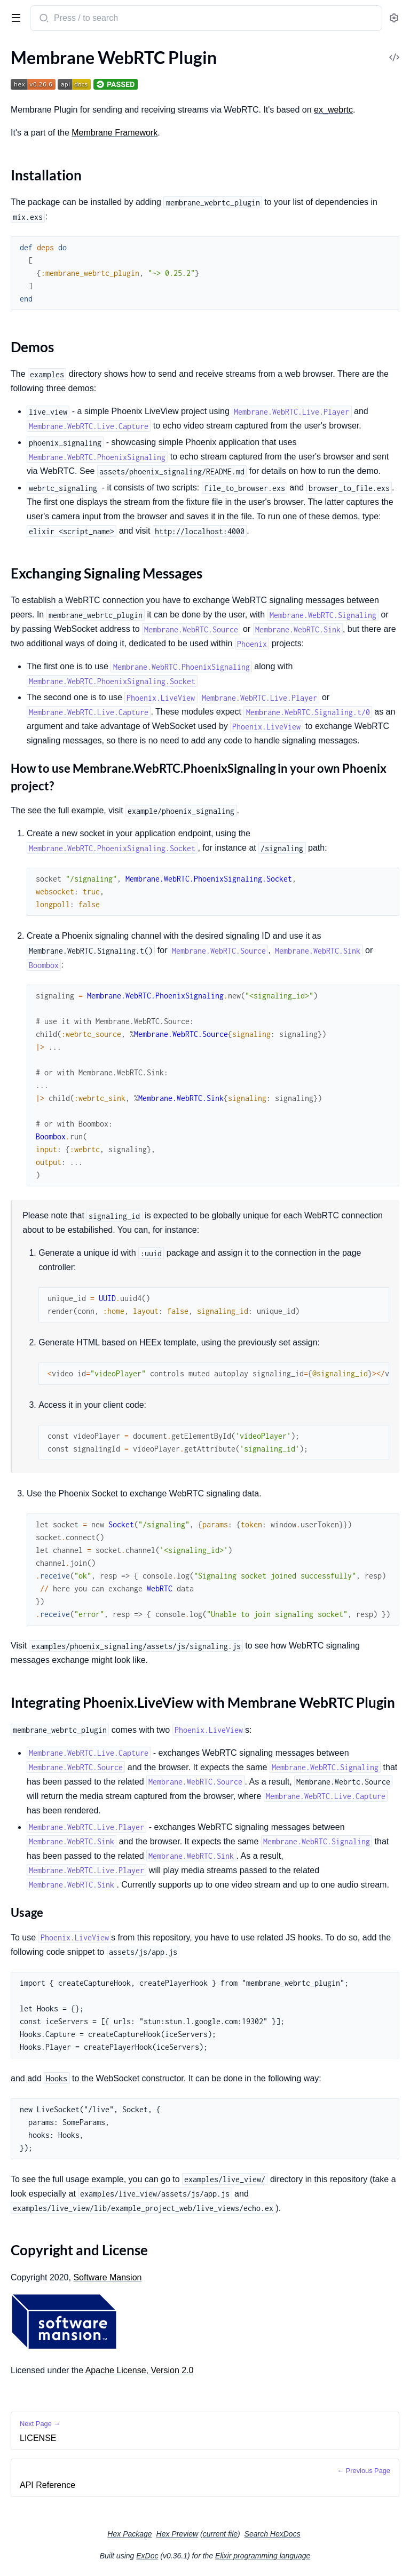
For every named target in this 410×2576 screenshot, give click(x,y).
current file (220, 2534)
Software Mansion (107, 2277)
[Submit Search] (43, 19)
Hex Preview (177, 2534)
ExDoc (147, 2555)
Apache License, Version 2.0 (139, 2370)
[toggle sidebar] (14, 17)
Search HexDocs (273, 2534)
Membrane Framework (114, 132)
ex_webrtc (333, 109)
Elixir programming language (262, 2555)
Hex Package (129, 2534)
